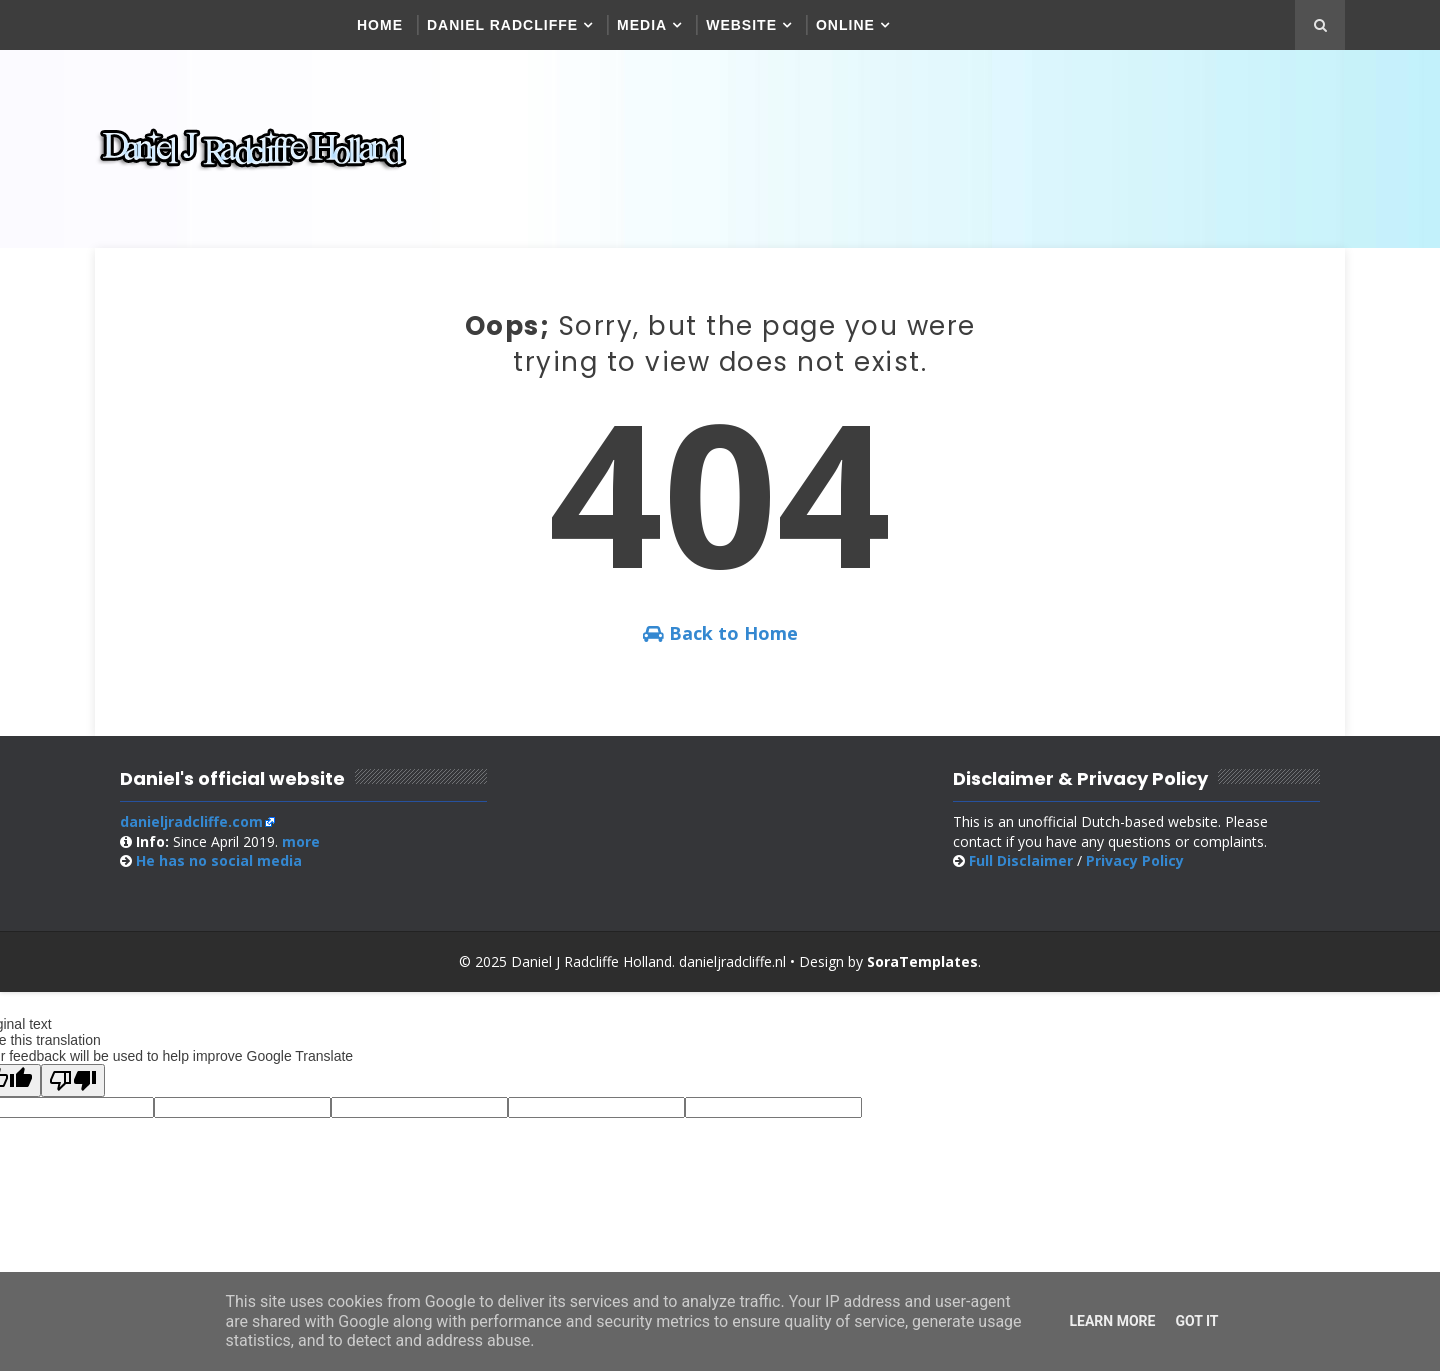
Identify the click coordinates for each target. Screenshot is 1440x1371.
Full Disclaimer (1021, 860)
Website (741, 25)
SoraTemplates (922, 961)
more (301, 841)
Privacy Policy (1135, 860)
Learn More (1112, 1321)
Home (380, 25)
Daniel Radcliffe (502, 25)
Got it (1196, 1321)
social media (219, 860)
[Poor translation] (73, 1080)
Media (642, 25)
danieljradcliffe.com (191, 821)
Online (845, 25)
